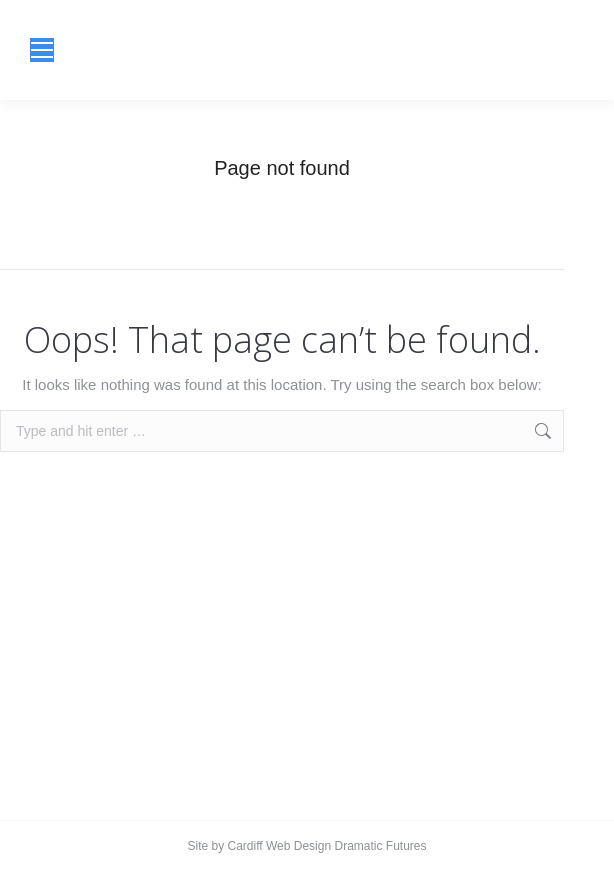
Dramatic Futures (378, 846)
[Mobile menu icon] (42, 50)
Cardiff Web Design (280, 846)
